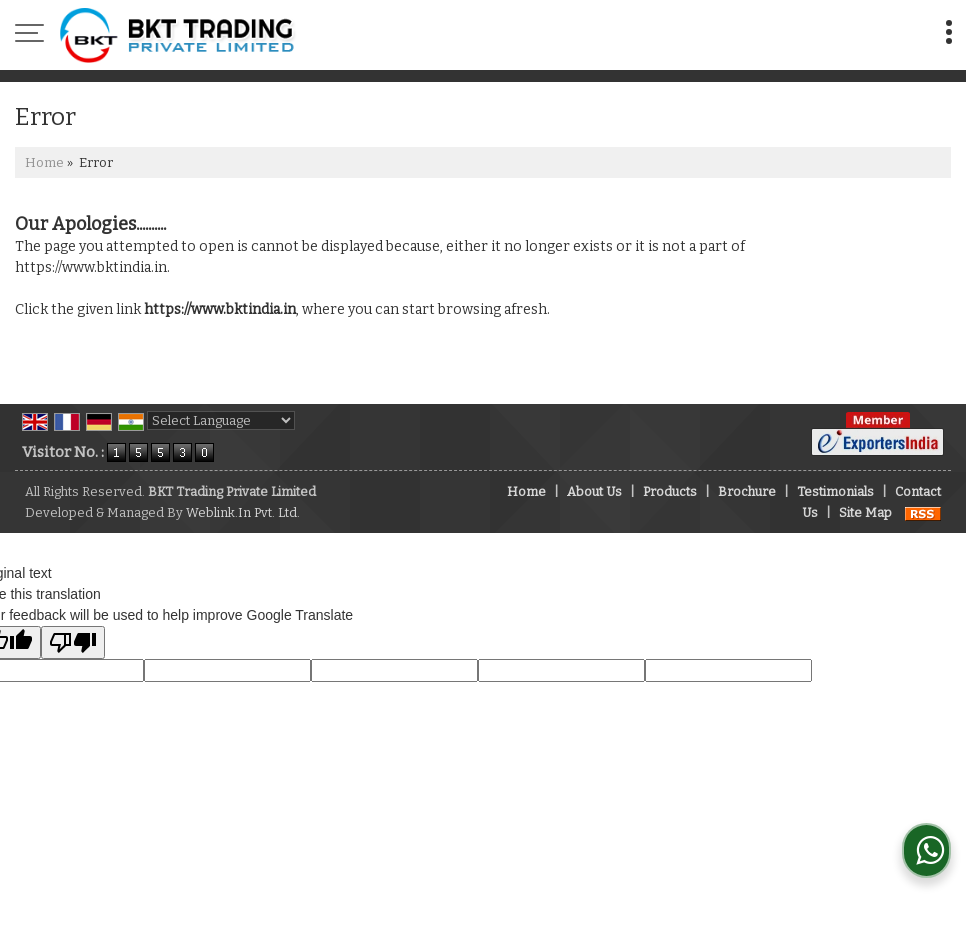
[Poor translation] (73, 642)
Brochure (747, 491)
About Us (594, 491)
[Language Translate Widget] (221, 420)
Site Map (865, 512)
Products (670, 491)
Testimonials (835, 491)
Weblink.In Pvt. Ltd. (243, 512)
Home (44, 162)
